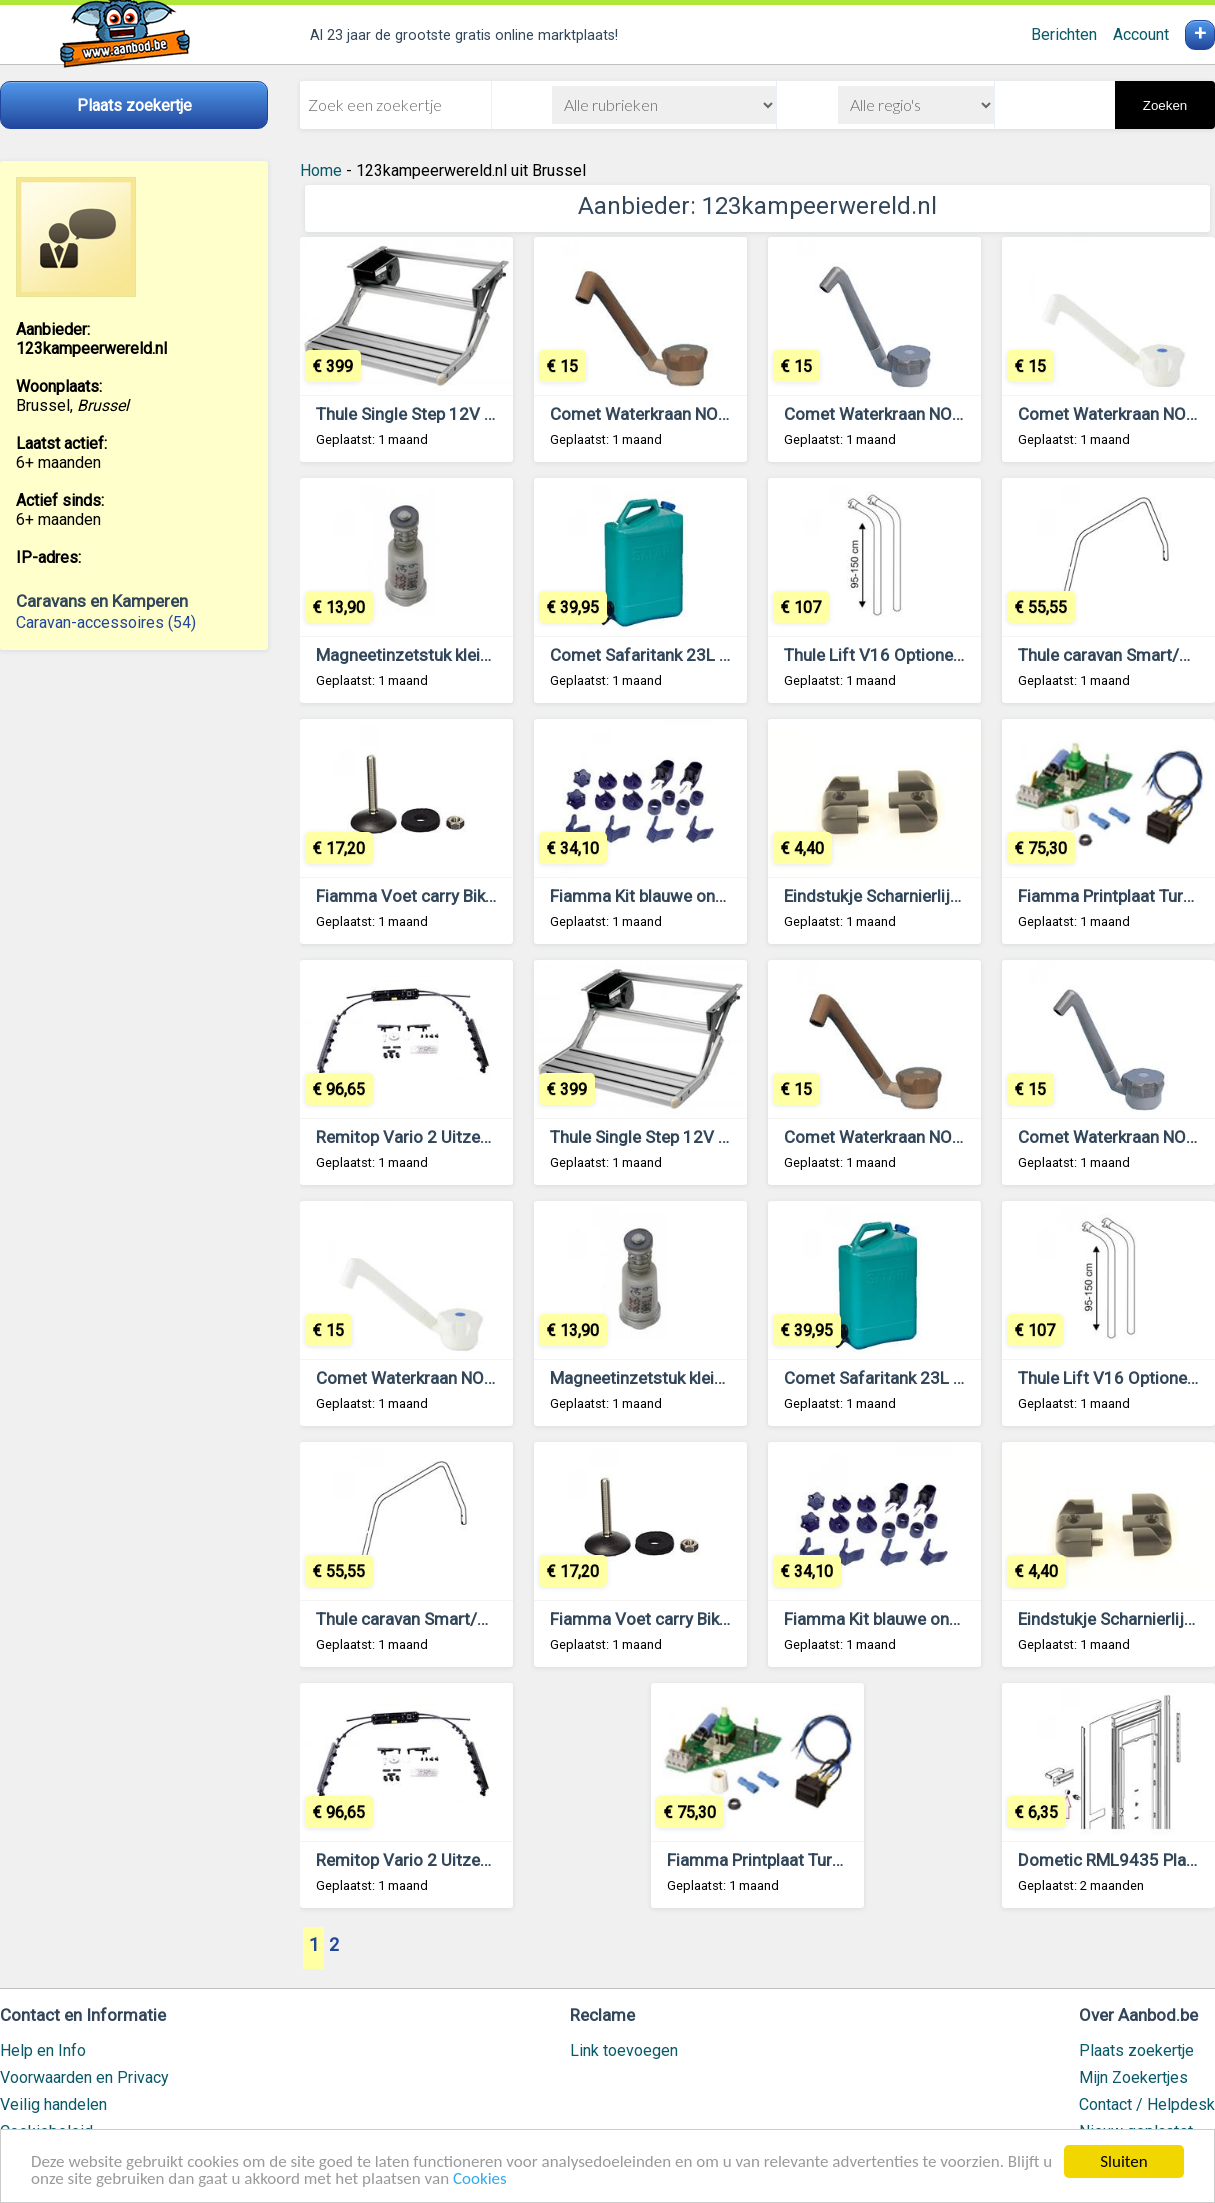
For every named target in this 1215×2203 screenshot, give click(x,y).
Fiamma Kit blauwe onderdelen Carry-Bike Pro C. (730, 896)
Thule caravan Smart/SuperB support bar (468, 1619)
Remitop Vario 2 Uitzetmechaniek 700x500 (477, 1137)
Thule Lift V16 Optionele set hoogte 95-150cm (960, 655)
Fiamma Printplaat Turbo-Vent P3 (791, 1860)
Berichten (1064, 34)
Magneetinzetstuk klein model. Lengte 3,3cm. (486, 655)
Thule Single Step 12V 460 (415, 414)
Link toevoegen (624, 2050)
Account (1141, 34)
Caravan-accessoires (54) (106, 622)
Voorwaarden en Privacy (84, 2077)
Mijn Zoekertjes (1133, 2077)
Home (321, 170)
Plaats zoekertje (1136, 2050)
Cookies (480, 2179)
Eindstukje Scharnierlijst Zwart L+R (915, 896)
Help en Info (43, 2050)
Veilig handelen (53, 2104)
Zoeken (1165, 105)
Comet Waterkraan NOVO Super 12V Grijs (940, 414)
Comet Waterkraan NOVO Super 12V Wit (467, 1378)
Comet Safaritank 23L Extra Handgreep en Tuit (723, 655)
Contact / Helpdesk (1147, 2104)
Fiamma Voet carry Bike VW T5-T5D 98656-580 (495, 896)
